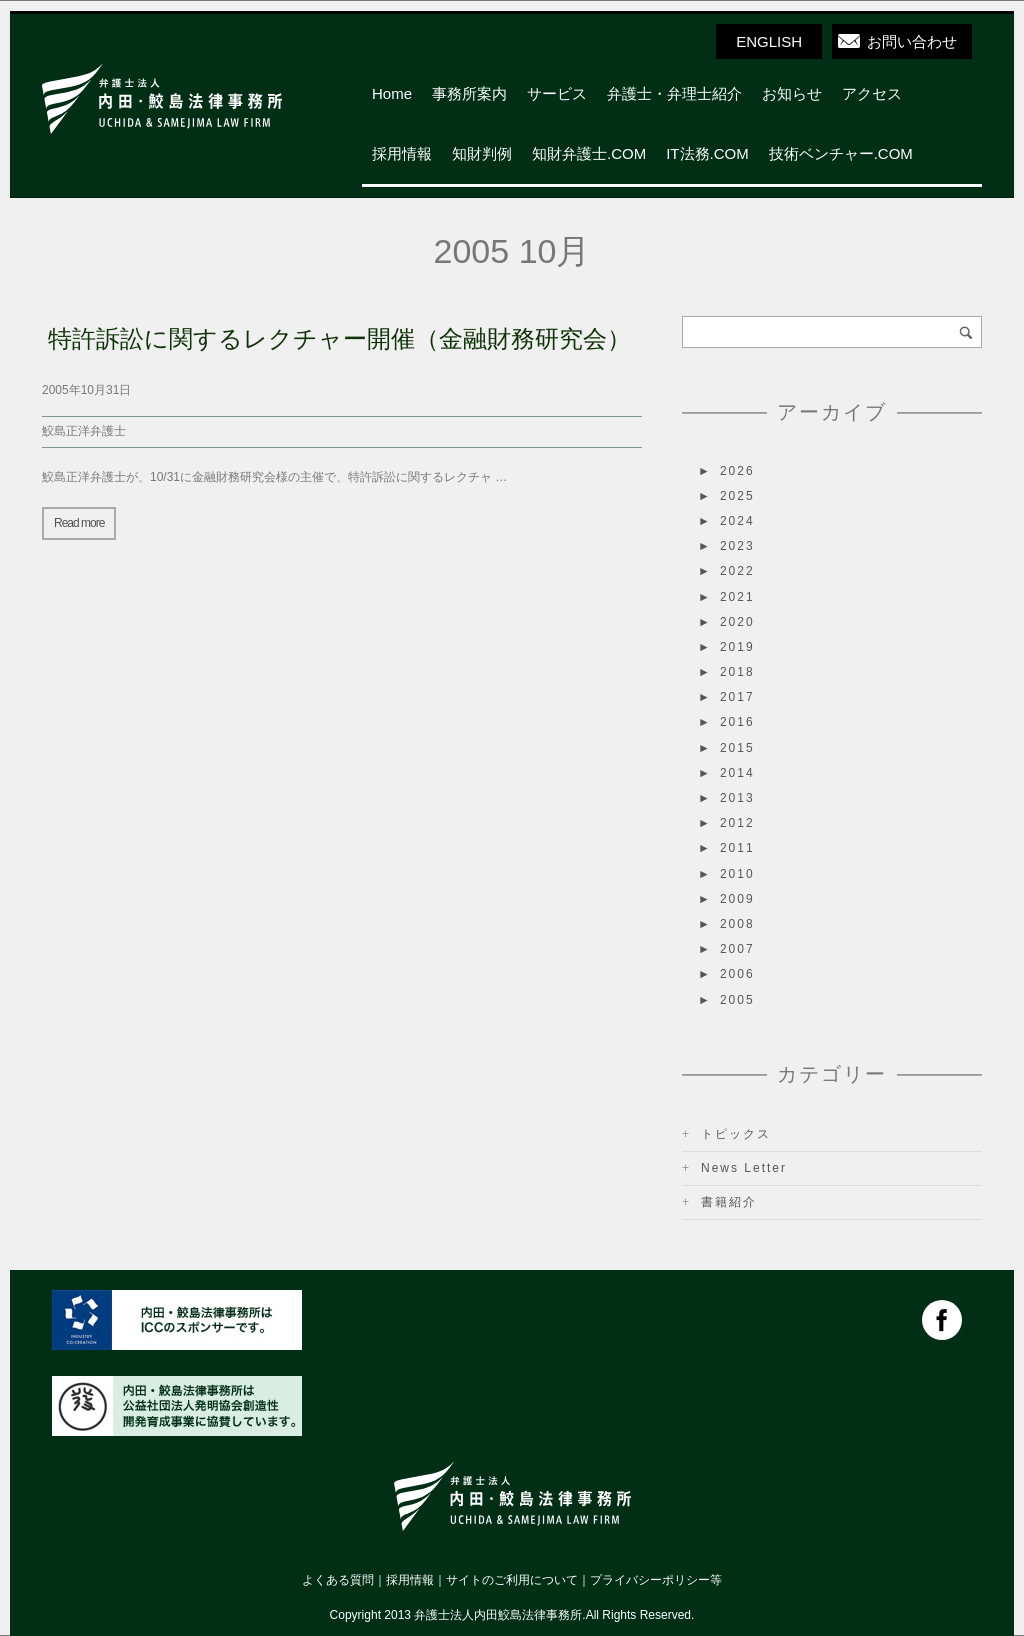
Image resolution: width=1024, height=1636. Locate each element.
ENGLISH (769, 41)
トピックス (736, 1134)
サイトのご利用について (512, 1580)
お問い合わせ (912, 41)
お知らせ (792, 93)
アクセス (872, 93)
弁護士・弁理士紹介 (674, 93)
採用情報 (402, 153)
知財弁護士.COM (589, 153)
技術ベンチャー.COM (841, 153)
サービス (557, 93)
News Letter (744, 1168)
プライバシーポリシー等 (656, 1580)
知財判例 (482, 153)
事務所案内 (469, 93)
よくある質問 (338, 1580)
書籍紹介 (729, 1202)
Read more (79, 523)
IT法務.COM (707, 153)
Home (392, 93)
